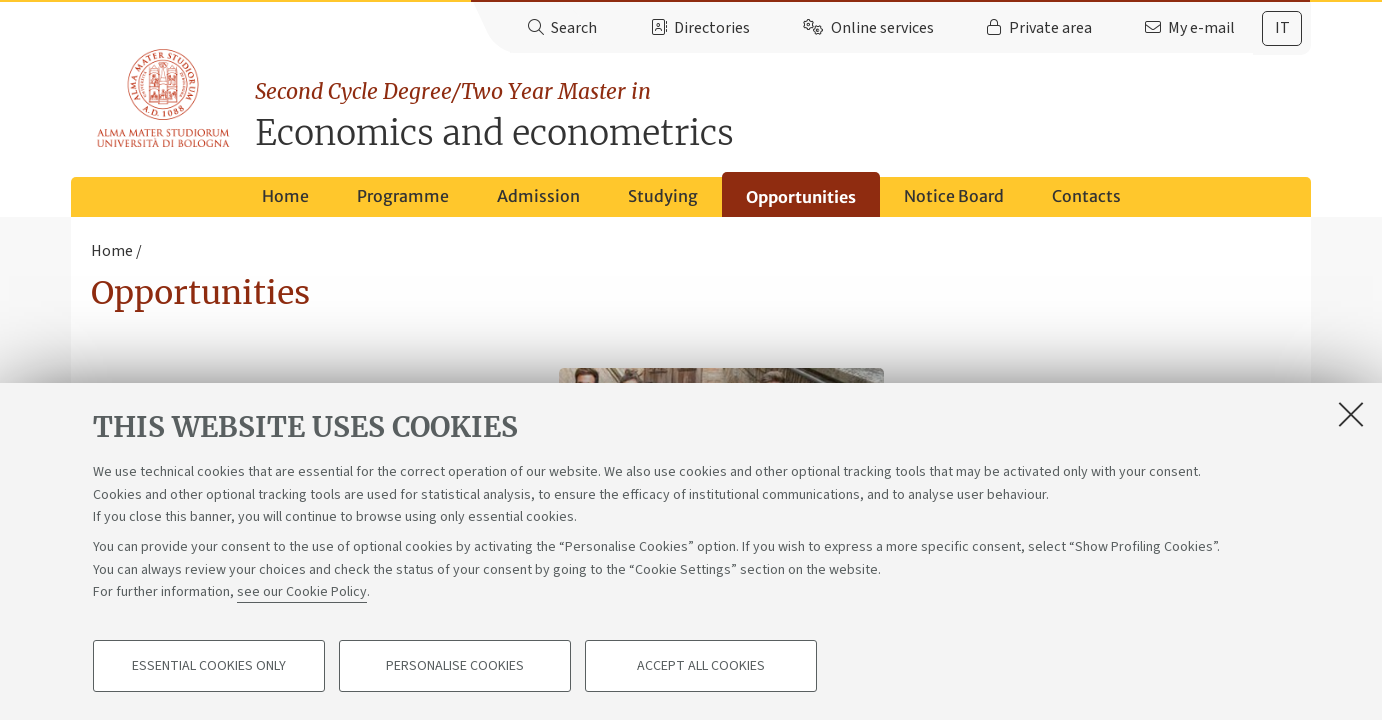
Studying (663, 196)
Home (285, 196)
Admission (538, 196)
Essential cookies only (209, 666)
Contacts (1086, 196)
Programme (403, 196)
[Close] (1351, 414)
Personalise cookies (455, 666)
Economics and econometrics (783, 115)
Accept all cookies (701, 666)
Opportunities (801, 197)
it (1282, 28)
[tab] (1282, 28)
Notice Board (954, 196)
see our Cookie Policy (302, 592)
